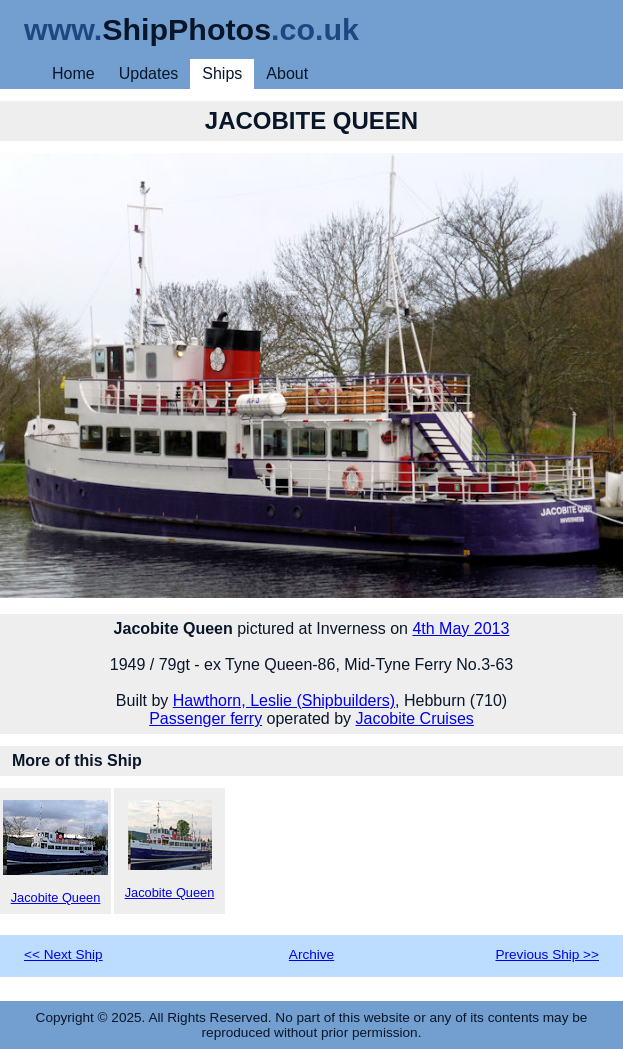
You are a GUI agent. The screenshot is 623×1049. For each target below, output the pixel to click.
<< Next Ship (63, 954)
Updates (149, 73)
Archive (311, 954)
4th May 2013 (460, 628)
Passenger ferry (205, 718)
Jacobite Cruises (415, 718)
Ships (222, 73)
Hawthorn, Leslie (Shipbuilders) (284, 700)
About (287, 73)
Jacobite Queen (55, 852)
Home (73, 73)
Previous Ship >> (547, 954)
